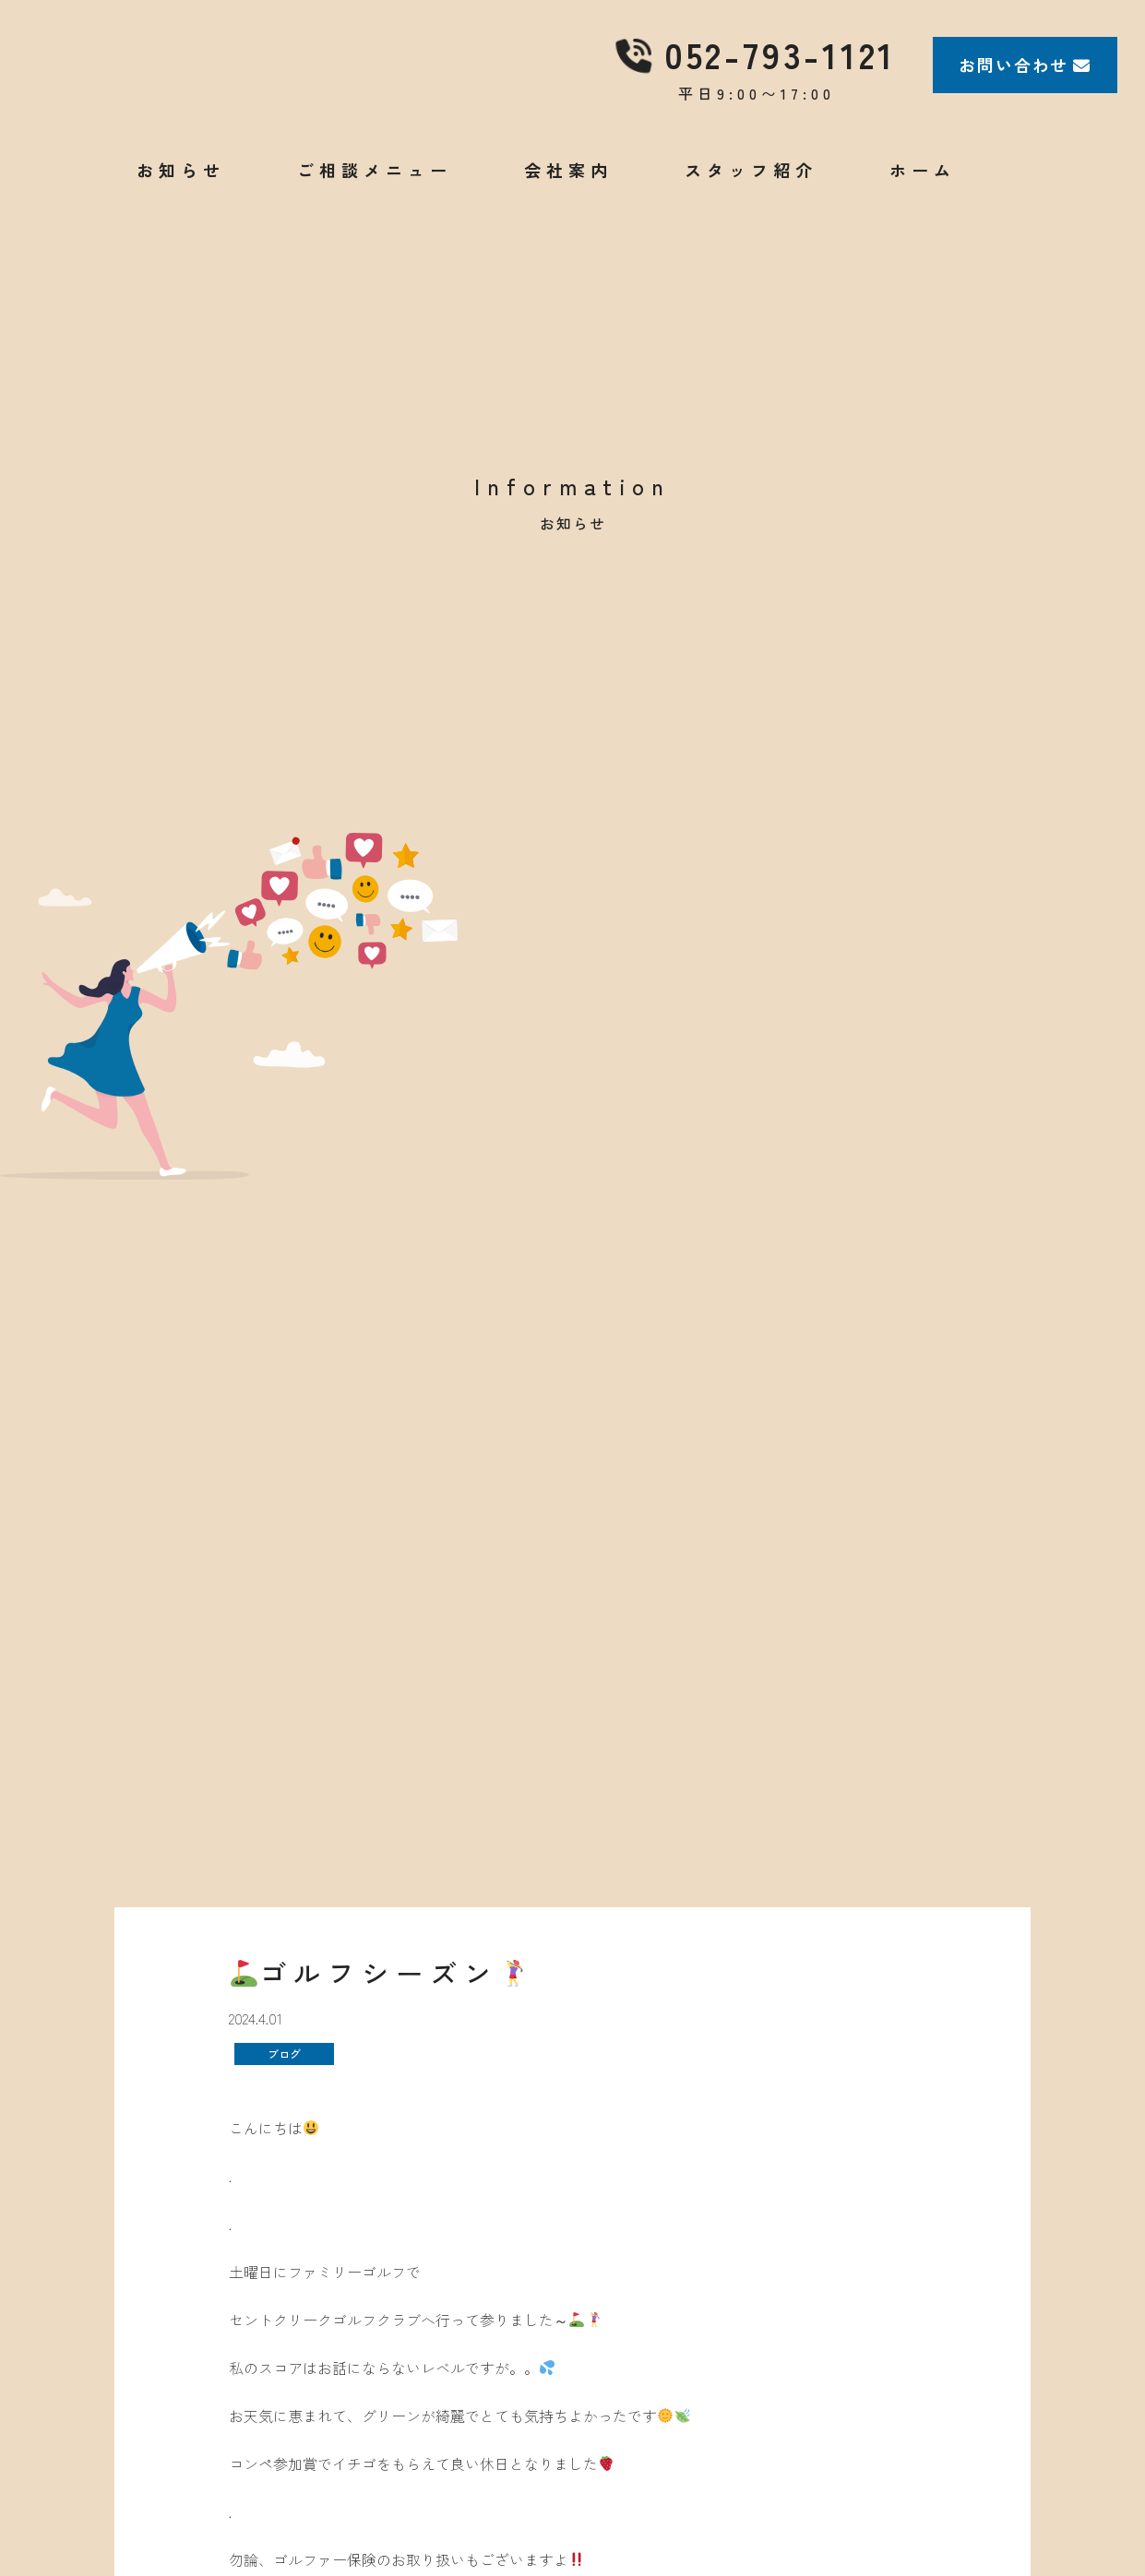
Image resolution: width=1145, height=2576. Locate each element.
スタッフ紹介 (751, 193)
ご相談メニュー (374, 193)
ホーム (922, 193)
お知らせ (181, 193)
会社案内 (568, 193)
